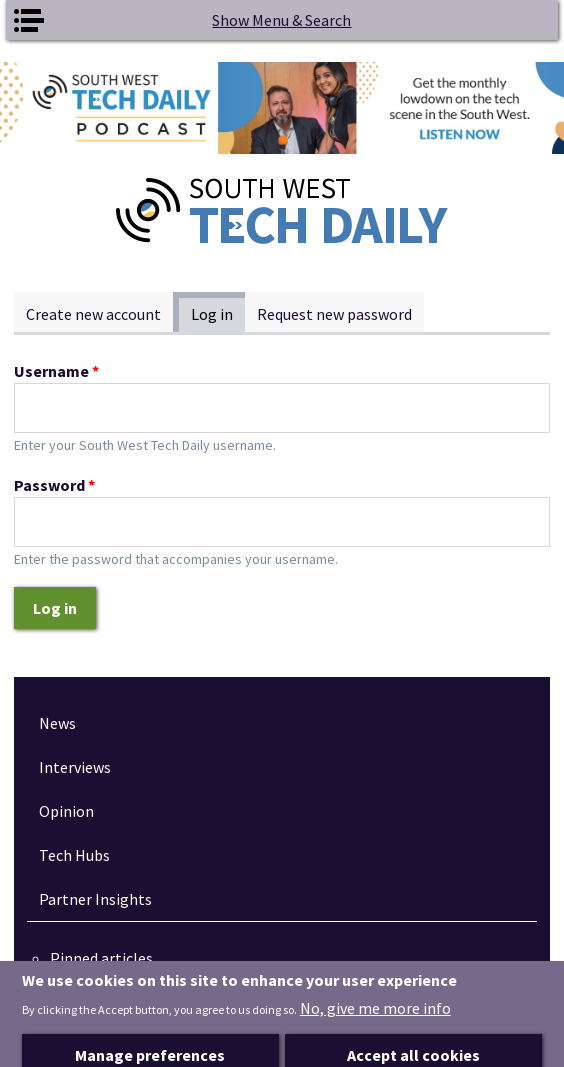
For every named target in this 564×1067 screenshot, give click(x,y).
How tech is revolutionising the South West (220, 982)
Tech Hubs (74, 855)
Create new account (93, 314)
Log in (218, 313)
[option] (282, 108)
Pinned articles (101, 958)
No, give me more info (375, 1033)
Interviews (75, 767)
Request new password (334, 314)
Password (54, 485)
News (57, 723)
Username (56, 371)
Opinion (66, 811)
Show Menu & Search (281, 20)
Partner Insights (95, 899)
